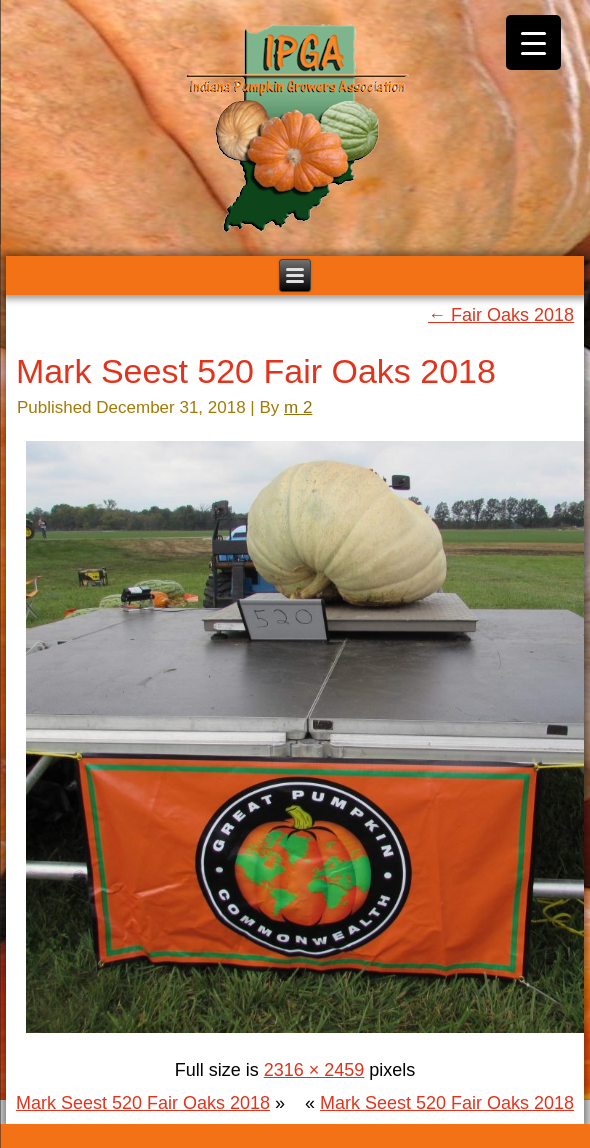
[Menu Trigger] (533, 42)
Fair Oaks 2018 (501, 315)
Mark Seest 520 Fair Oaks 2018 (256, 371)
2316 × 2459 (314, 1070)
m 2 (298, 407)
